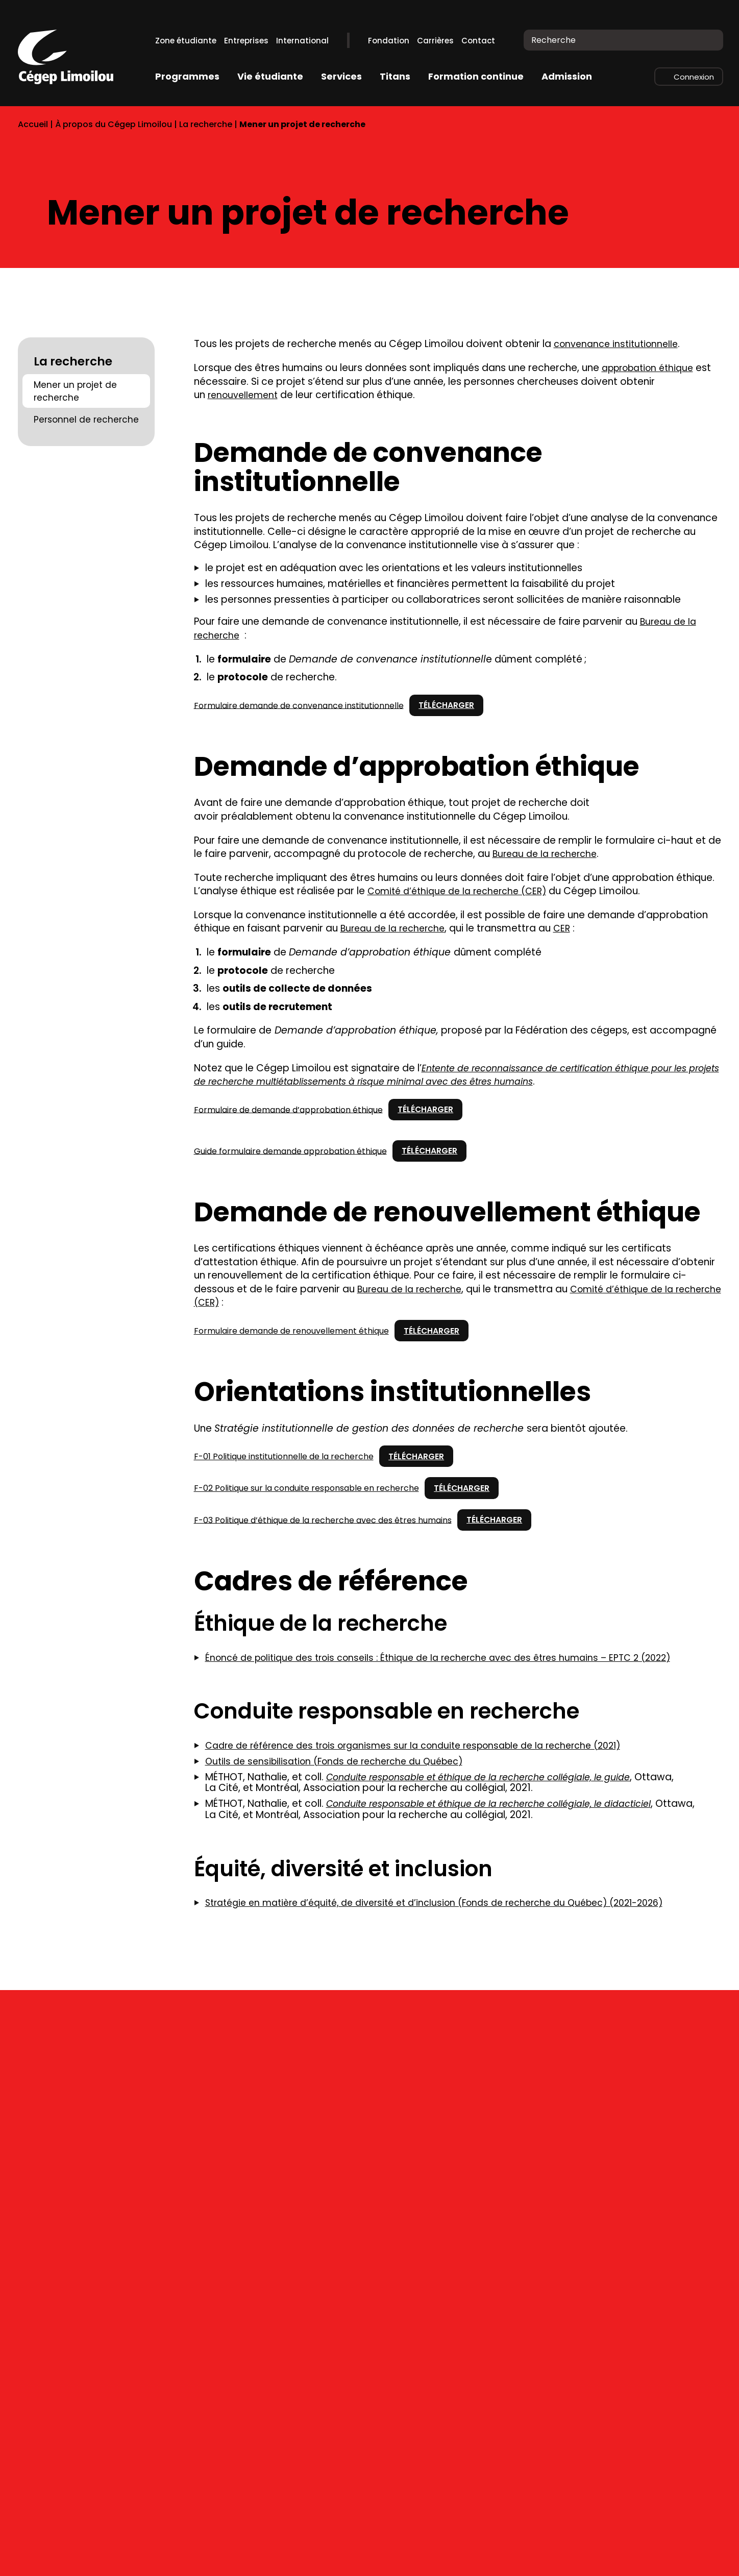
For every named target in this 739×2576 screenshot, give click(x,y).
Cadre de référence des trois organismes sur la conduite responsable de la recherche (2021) (428, 1746)
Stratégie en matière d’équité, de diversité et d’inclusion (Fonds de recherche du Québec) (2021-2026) (451, 1915)
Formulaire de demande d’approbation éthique (288, 1110)
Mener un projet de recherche (75, 391)
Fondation (388, 40)
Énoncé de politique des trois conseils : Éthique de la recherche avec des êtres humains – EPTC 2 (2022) (452, 1658)
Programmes (187, 76)
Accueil (33, 124)
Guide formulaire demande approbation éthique (290, 1151)
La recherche (205, 124)
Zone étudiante (185, 40)
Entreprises (246, 40)
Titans (395, 76)
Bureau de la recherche (548, 854)
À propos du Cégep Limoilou (113, 124)
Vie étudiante (270, 76)
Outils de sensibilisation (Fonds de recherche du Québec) (342, 1762)
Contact (478, 40)
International (302, 40)
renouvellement (245, 395)
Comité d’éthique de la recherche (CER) (463, 891)
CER (569, 929)
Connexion (694, 76)
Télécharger (452, 705)
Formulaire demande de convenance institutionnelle (299, 706)
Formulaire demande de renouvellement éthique (291, 1331)
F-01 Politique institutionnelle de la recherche (284, 1457)
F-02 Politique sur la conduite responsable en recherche (306, 1489)
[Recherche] (708, 40)
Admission (566, 76)
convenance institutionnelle (619, 344)
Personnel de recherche (86, 419)
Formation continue (476, 76)
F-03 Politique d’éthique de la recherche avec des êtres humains (323, 1521)
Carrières (435, 40)
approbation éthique (652, 368)
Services (341, 76)
